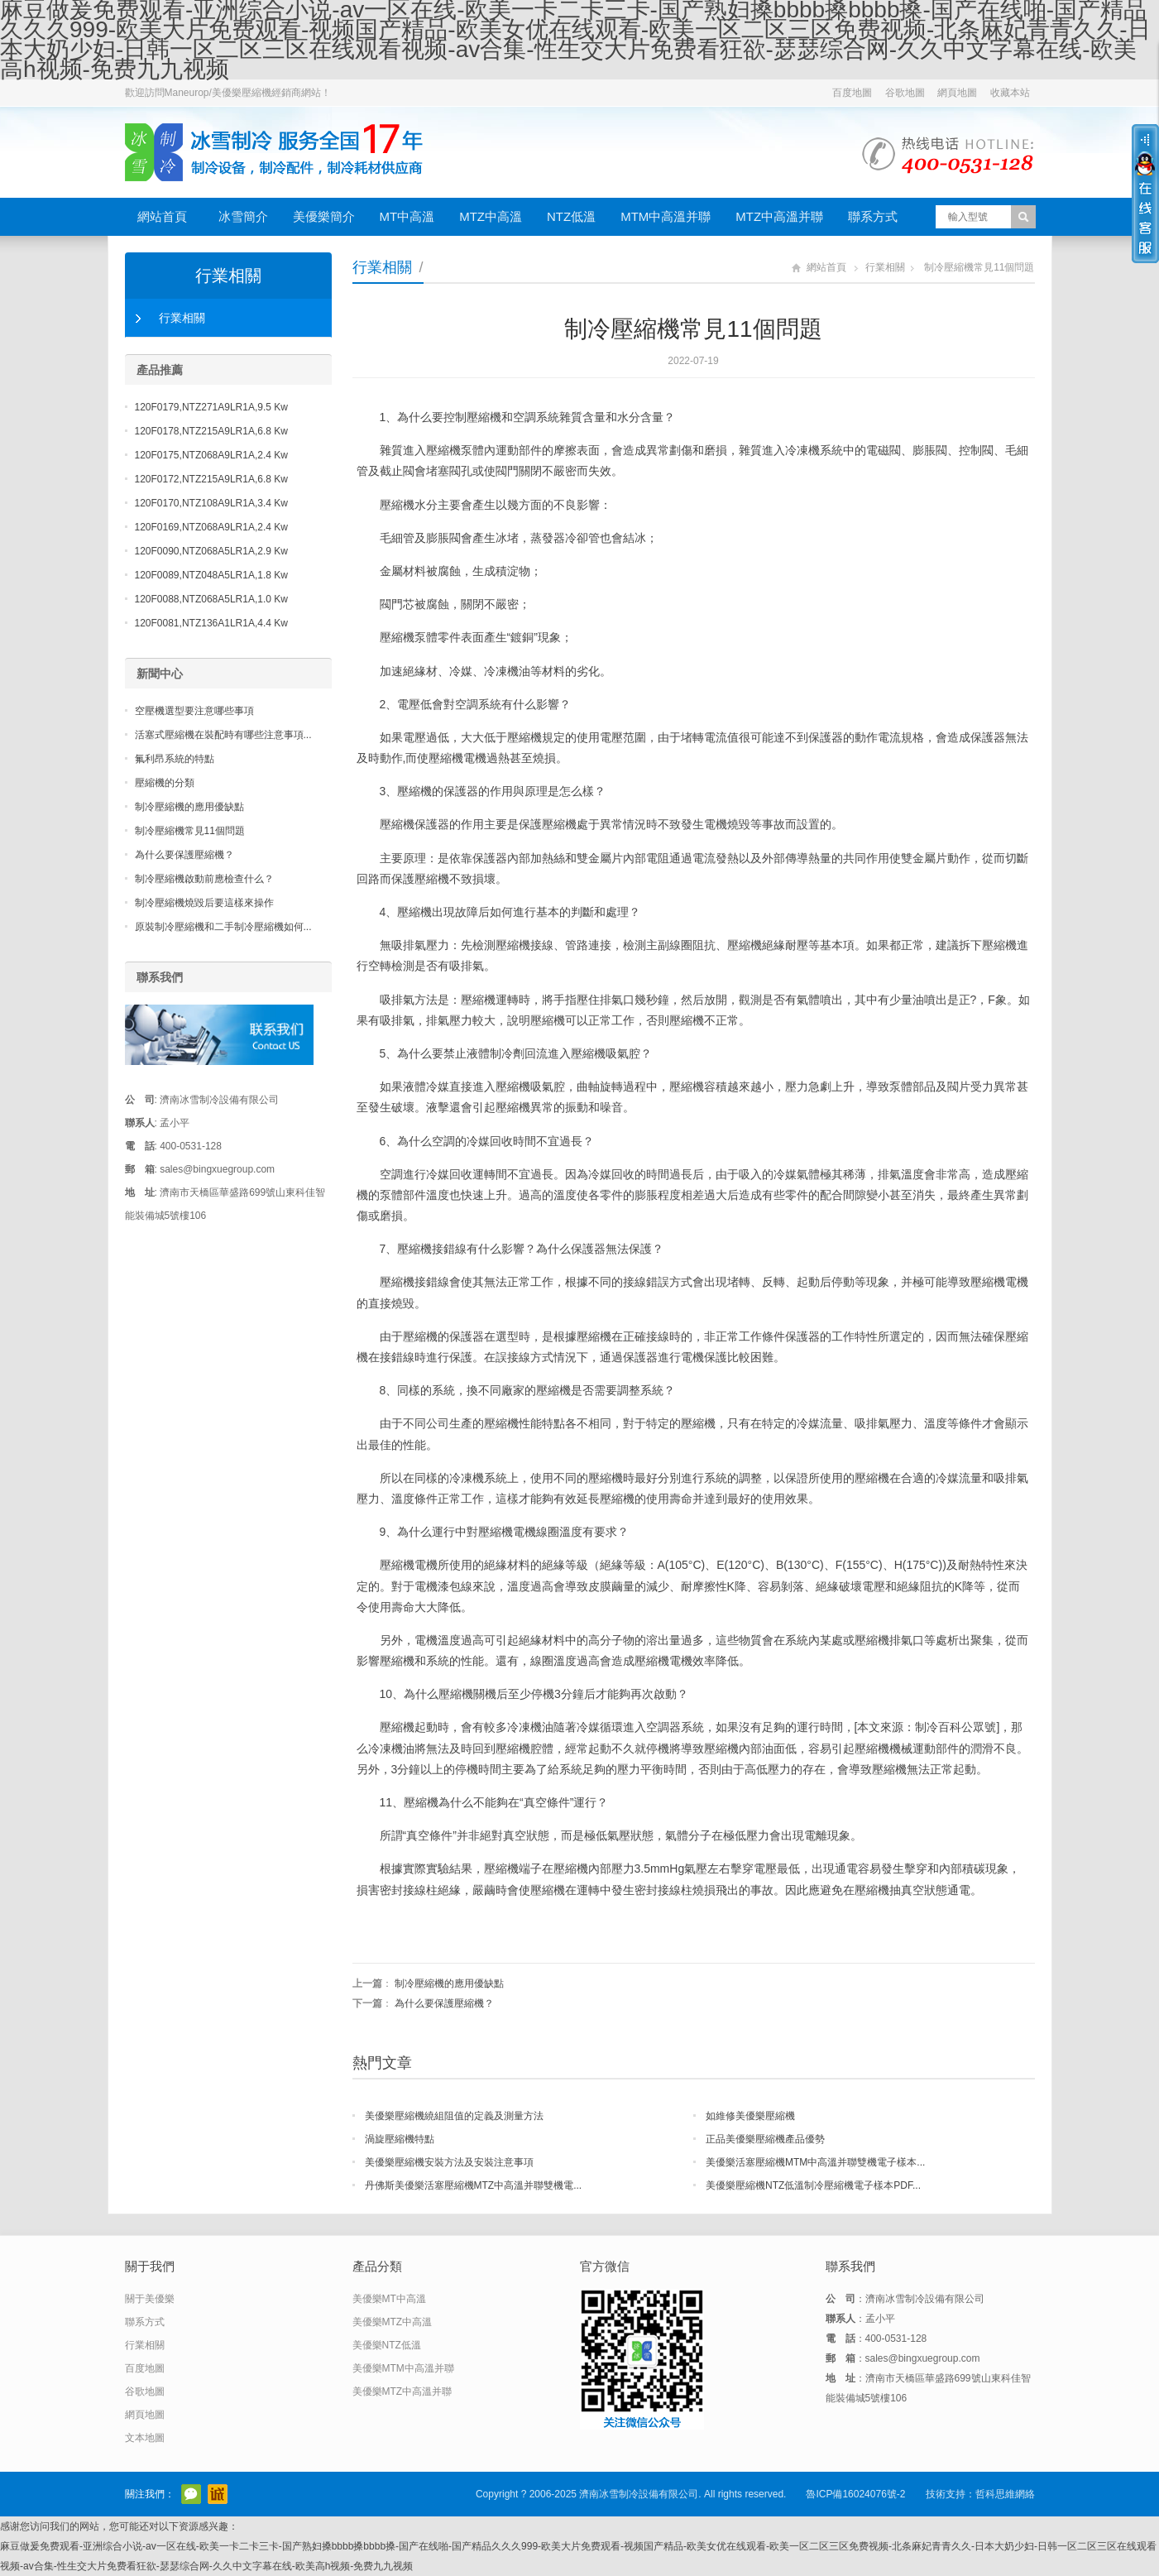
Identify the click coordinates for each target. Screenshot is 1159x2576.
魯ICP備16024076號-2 (855, 2494)
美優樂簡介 (324, 216)
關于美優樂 (150, 2299)
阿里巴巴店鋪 (217, 2494)
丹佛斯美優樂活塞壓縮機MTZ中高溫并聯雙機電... (473, 2185)
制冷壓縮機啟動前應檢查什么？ (204, 879)
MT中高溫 (407, 216)
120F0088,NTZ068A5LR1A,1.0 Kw (211, 599)
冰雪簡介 (243, 216)
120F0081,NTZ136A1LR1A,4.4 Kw (211, 623)
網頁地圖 (957, 92)
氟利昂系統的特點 (174, 759)
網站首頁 (162, 216)
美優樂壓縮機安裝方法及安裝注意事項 (449, 2162)
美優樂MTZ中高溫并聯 (402, 2391)
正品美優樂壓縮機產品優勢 (765, 2139)
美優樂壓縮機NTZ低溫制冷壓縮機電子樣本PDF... (813, 2185)
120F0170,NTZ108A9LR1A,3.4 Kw (211, 503)
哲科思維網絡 (1005, 2494)
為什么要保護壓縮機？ (444, 2003)
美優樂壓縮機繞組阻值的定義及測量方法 (454, 2116)
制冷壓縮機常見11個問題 (190, 831)
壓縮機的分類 (164, 783)
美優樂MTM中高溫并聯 (403, 2368)
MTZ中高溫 (490, 216)
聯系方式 (873, 216)
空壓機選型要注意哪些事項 (194, 711)
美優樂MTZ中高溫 (392, 2322)
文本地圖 (145, 2438)
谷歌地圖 (905, 92)
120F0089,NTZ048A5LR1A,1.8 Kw (211, 575)
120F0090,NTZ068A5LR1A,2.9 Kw (211, 551)
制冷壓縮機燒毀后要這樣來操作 (204, 903)
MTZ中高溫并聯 (779, 216)
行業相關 (382, 267)
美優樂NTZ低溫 (386, 2345)
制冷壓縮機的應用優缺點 (449, 1983)
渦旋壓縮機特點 (399, 2139)
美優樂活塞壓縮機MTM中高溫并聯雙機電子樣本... (815, 2162)
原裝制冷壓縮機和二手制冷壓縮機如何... (223, 927)
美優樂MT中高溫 (389, 2299)
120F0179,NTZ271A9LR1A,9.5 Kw (211, 407)
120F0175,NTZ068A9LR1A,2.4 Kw (211, 455)
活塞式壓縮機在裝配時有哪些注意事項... (223, 735)
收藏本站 (1010, 92)
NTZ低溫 (571, 216)
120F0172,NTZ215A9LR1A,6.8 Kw (211, 479)
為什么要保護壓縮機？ (184, 855)
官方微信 (191, 2494)
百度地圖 (852, 92)
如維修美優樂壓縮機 (750, 2116)
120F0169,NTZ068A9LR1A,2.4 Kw (211, 527)
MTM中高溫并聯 (665, 216)
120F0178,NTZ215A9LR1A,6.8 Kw (211, 431)
